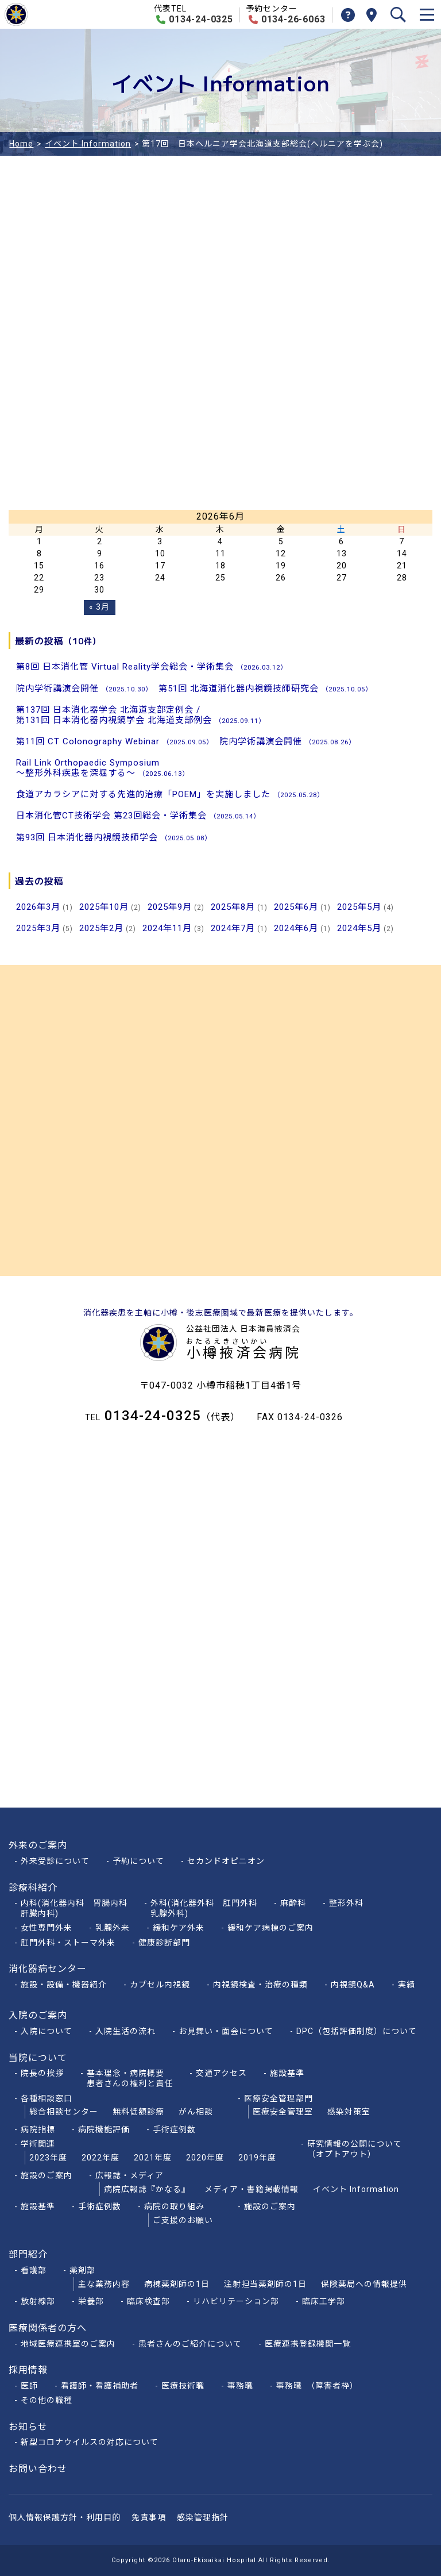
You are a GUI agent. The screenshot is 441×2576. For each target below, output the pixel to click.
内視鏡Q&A (353, 1984)
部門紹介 (28, 2254)
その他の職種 (46, 2400)
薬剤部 (82, 2270)
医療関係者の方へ (48, 2328)
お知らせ (28, 2426)
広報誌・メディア (129, 2175)
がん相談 (196, 2111)
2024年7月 (233, 928)
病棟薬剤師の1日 (177, 2284)
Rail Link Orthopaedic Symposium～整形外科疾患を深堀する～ (102, 768)
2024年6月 (296, 928)
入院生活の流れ (125, 2031)
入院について (46, 2031)
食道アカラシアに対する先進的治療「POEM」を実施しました (170, 794)
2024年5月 (359, 928)
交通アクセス (221, 2073)
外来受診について (55, 1861)
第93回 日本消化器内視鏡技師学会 (113, 837)
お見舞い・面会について (226, 2031)
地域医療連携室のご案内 (68, 2343)
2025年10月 (104, 907)
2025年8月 (233, 907)
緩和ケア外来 (178, 1927)
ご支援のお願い (183, 2220)
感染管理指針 (203, 2517)
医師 (29, 2385)
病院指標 (38, 2129)
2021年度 (153, 2157)
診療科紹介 (33, 1887)
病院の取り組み (174, 2206)
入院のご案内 (38, 2015)
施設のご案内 (46, 2175)
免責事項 (148, 2517)
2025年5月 (359, 907)
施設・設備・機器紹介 (64, 1984)
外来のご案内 (38, 1845)
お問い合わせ (38, 2468)
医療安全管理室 (283, 2111)
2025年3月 (38, 928)
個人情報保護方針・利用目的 (65, 2517)
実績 (406, 1984)
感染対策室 (348, 2111)
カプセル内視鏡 (160, 1984)
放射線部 (38, 2301)
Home (21, 143)
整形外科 (346, 1903)
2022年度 (100, 2157)
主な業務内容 (104, 2284)
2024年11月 (167, 928)
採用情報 (28, 2369)
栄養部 (91, 2301)
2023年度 (48, 2157)
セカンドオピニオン (226, 1861)
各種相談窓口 (46, 2098)
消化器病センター (48, 1968)
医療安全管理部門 (278, 2098)
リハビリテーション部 (236, 2301)
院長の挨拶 (42, 2073)
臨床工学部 (323, 2301)
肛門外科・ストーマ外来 (68, 1942)
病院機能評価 (104, 2129)
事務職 (240, 2385)
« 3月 (99, 607)
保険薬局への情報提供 (364, 2284)
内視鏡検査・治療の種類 (260, 1984)
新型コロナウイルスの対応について (89, 2442)
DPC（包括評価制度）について (356, 2031)
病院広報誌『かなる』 (147, 2189)
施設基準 (287, 2073)
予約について (138, 1861)
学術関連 (38, 2143)
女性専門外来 (46, 1927)
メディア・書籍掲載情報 (251, 2189)
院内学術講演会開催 (84, 688)
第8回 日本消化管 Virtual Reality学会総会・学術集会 (151, 667)
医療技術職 (182, 2385)
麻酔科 (293, 1903)
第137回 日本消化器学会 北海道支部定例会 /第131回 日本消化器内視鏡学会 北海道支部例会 (140, 715)
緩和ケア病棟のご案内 (270, 1927)
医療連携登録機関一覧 (308, 2343)
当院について (38, 2057)
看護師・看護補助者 (99, 2385)
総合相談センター (63, 2111)
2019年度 (257, 2157)
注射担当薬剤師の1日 (265, 2284)
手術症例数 (174, 2129)
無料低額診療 (138, 2111)
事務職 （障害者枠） (319, 2385)
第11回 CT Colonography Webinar (114, 741)
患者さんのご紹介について (190, 2343)
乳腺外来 (112, 1927)
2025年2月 (101, 928)
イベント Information (88, 143)
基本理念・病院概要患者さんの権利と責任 (130, 2078)
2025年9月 (170, 907)
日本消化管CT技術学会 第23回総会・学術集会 (138, 815)
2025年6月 (296, 907)
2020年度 (205, 2157)
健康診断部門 (164, 1942)
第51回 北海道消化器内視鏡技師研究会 (265, 688)
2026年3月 (38, 907)
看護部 (34, 2270)
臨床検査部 (148, 2301)
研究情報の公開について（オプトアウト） (354, 2149)
